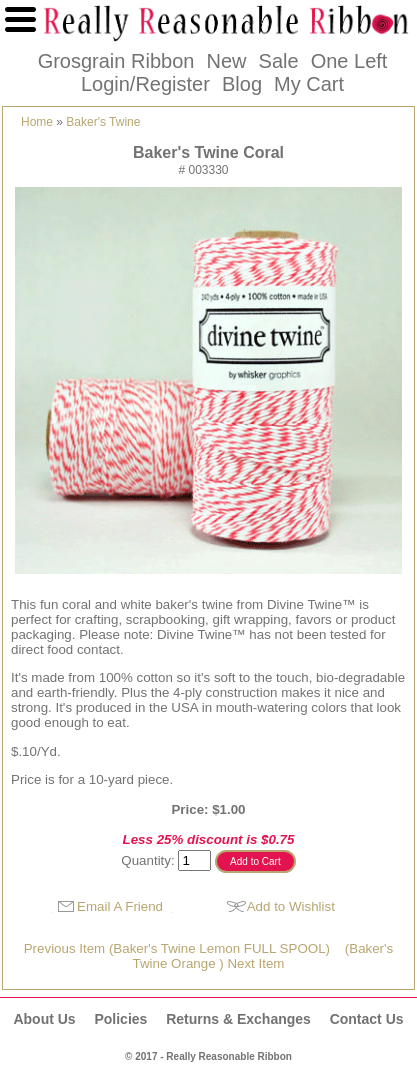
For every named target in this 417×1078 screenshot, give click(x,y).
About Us (44, 1019)
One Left (349, 61)
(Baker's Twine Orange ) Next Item (263, 956)
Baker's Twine (103, 122)
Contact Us (367, 1019)
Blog (242, 84)
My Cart (309, 84)
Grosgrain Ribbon (116, 61)
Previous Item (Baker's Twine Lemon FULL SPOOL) (177, 948)
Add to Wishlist (291, 906)
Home (37, 122)
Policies (120, 1019)
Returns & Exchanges (238, 1019)
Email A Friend (120, 906)
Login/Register (145, 84)
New (226, 61)
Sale (279, 61)
